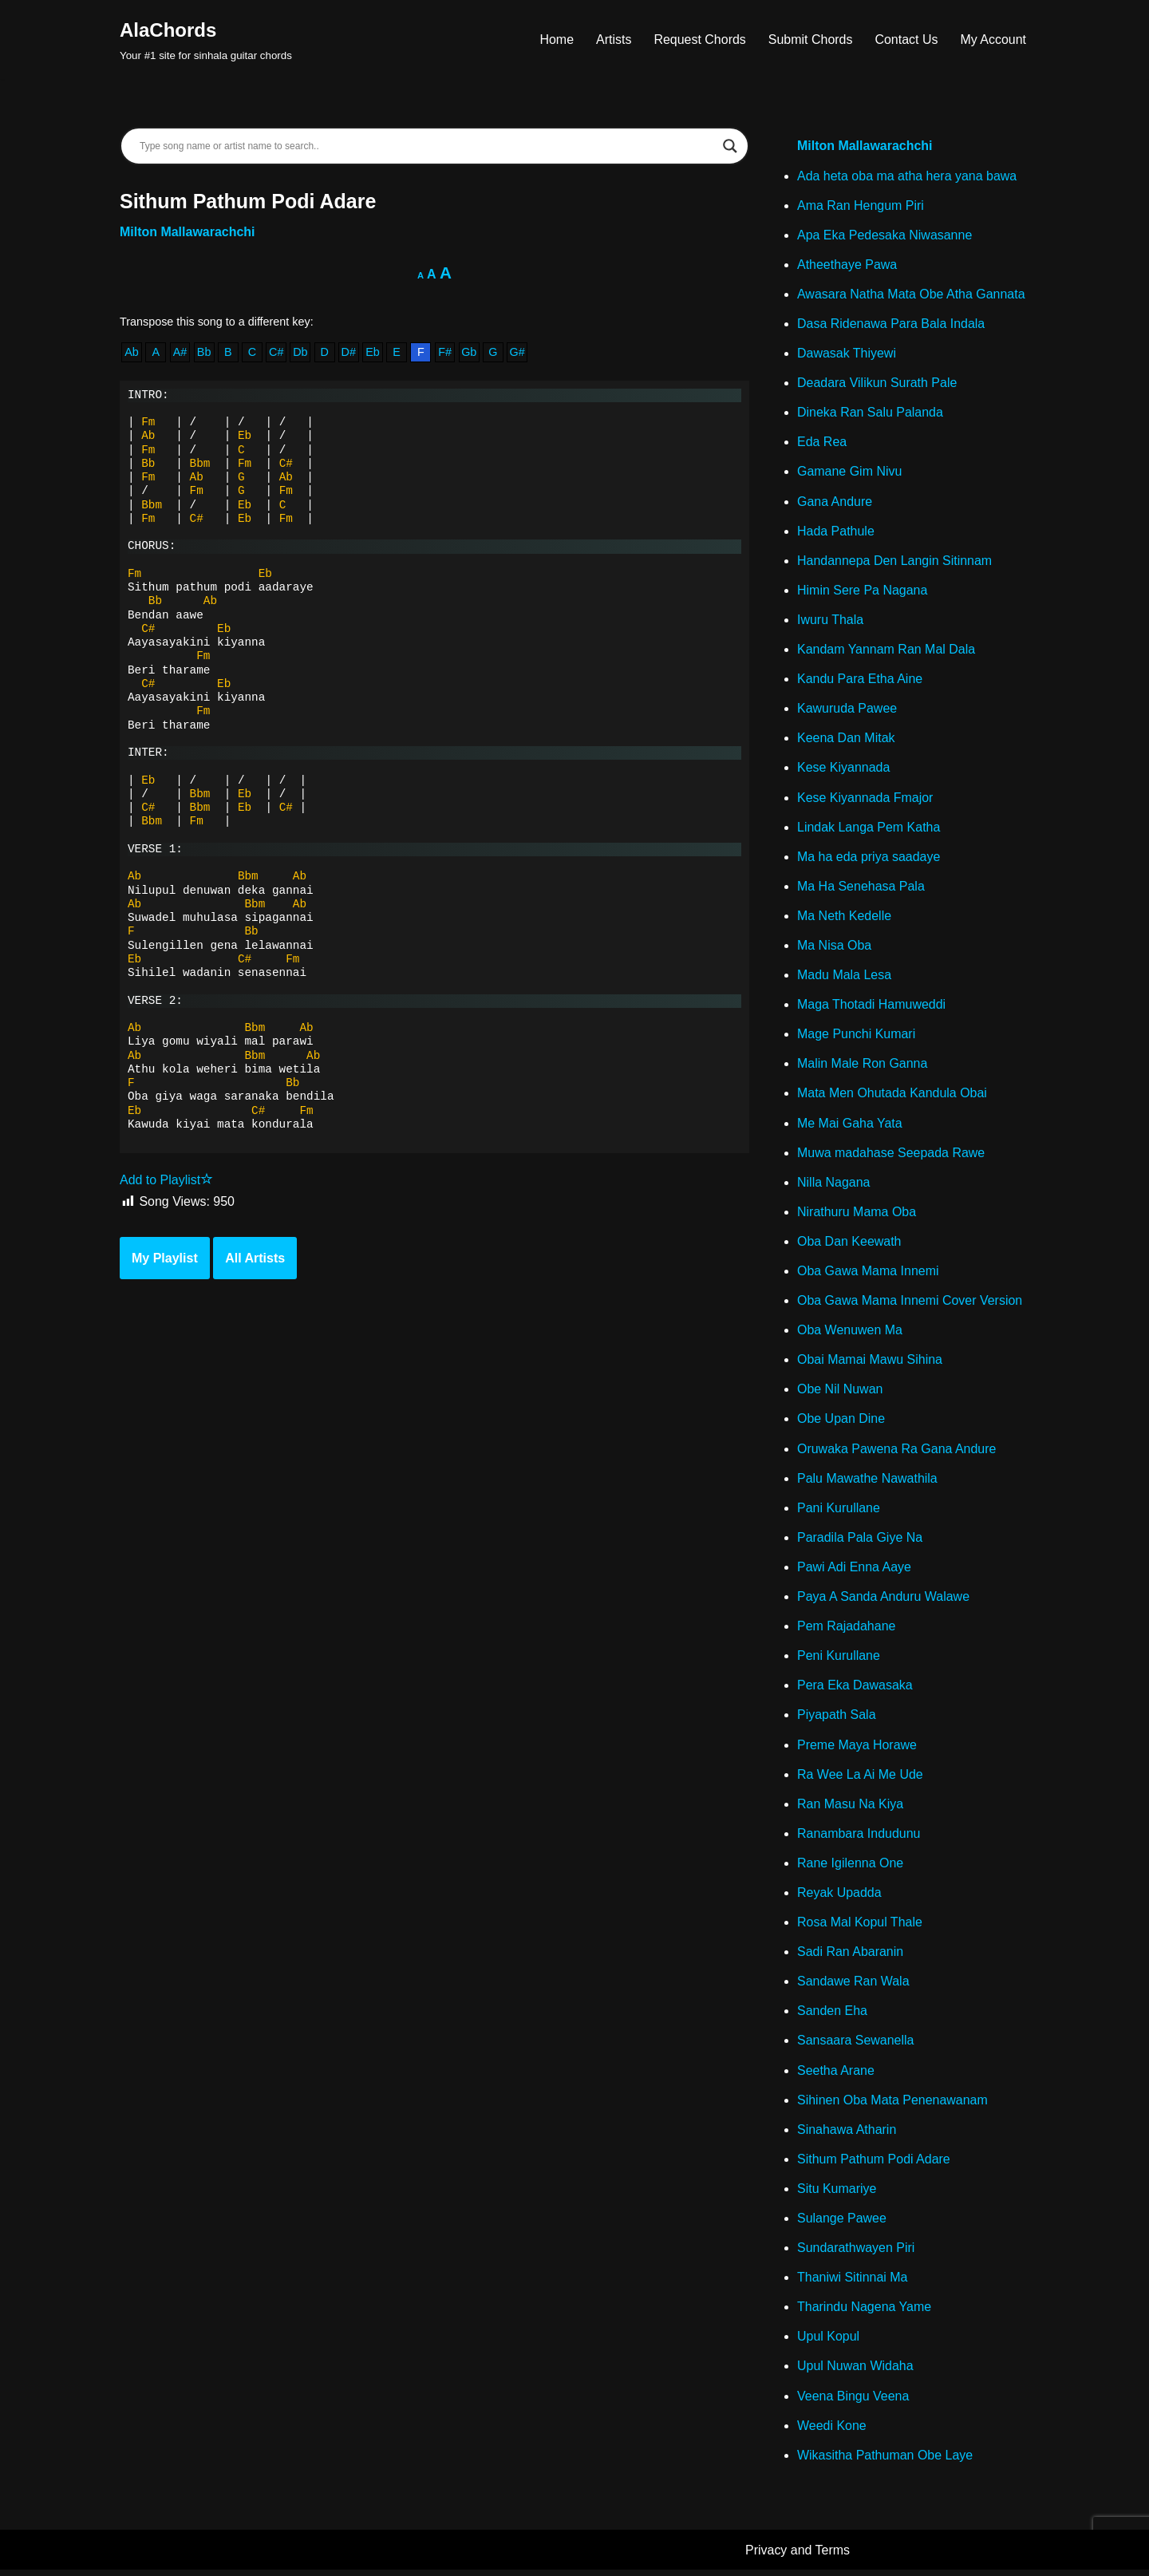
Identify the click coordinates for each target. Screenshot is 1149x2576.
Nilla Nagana (834, 1184)
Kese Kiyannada (843, 769)
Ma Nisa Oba (834, 947)
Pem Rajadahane (846, 1630)
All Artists (255, 1259)
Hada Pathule (836, 532)
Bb (204, 352)
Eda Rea (822, 442)
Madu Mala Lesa (844, 977)
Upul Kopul (828, 2342)
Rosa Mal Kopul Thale (859, 1927)
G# (517, 352)
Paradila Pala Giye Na (859, 1540)
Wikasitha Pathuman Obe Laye (885, 2460)
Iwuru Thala (830, 620)
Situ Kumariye (837, 2193)
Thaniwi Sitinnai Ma (852, 2283)
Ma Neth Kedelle (844, 917)
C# (276, 352)
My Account (993, 39)
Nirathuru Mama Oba (856, 1214)
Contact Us (906, 39)
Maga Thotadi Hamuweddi (871, 1006)
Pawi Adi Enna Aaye (854, 1570)
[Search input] (427, 146)
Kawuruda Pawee (847, 710)
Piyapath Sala (836, 1718)
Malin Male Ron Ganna (862, 1066)
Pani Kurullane (838, 1511)
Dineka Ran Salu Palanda (870, 413)
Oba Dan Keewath (849, 1243)
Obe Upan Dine (841, 1422)
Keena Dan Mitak (846, 739)
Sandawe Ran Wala (853, 1986)
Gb (469, 352)
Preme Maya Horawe (857, 1749)
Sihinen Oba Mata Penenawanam (892, 2105)
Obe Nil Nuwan (840, 1392)
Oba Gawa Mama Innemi (868, 1274)
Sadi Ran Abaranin (850, 1956)
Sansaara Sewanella (855, 2045)
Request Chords (699, 39)
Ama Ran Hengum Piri (860, 205)
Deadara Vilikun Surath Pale (877, 383)
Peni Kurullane (838, 1659)
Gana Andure (834, 502)
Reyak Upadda (839, 1897)
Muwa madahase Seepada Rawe (891, 1155)
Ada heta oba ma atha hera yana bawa (907, 176)
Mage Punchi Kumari (856, 1036)
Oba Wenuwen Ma (849, 1333)
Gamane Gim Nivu (849, 473)
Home (556, 39)
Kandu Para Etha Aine (859, 680)
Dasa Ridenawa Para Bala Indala (891, 324)
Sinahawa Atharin (847, 2134)
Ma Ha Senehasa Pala (861, 888)
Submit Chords (810, 39)
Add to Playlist (166, 1181)
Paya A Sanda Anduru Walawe (883, 1600)
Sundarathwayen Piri (856, 2253)
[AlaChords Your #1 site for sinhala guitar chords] (206, 39)
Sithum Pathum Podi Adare (873, 2164)
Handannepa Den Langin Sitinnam (895, 561)
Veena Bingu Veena (853, 2401)
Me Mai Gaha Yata (849, 1125)
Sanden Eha (832, 2015)
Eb (372, 352)
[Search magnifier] (730, 146)
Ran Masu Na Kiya (850, 1808)
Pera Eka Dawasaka (855, 1689)
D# (349, 352)
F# (445, 352)
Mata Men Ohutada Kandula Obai (892, 1095)
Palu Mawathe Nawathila (867, 1481)
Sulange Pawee (841, 2223)
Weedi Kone (832, 2431)
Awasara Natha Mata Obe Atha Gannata (911, 294)
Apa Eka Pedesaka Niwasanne (885, 235)
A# (180, 352)
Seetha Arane (836, 2075)
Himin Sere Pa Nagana (862, 591)
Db (300, 352)
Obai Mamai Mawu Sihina (869, 1362)
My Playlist (165, 1259)
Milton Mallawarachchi (187, 232)
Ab (131, 352)
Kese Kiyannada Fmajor (865, 799)
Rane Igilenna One (850, 1867)
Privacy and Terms (797, 2555)
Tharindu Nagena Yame (864, 2312)
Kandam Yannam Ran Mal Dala (886, 651)
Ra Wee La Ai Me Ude (860, 1778)
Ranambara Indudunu (859, 1837)
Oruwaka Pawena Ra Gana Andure (897, 1452)
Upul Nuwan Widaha (855, 2372)
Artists (612, 39)
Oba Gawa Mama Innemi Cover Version (910, 1303)
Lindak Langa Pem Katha (869, 829)
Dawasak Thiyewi (846, 354)
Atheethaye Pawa (847, 264)
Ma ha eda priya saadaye (869, 858)
